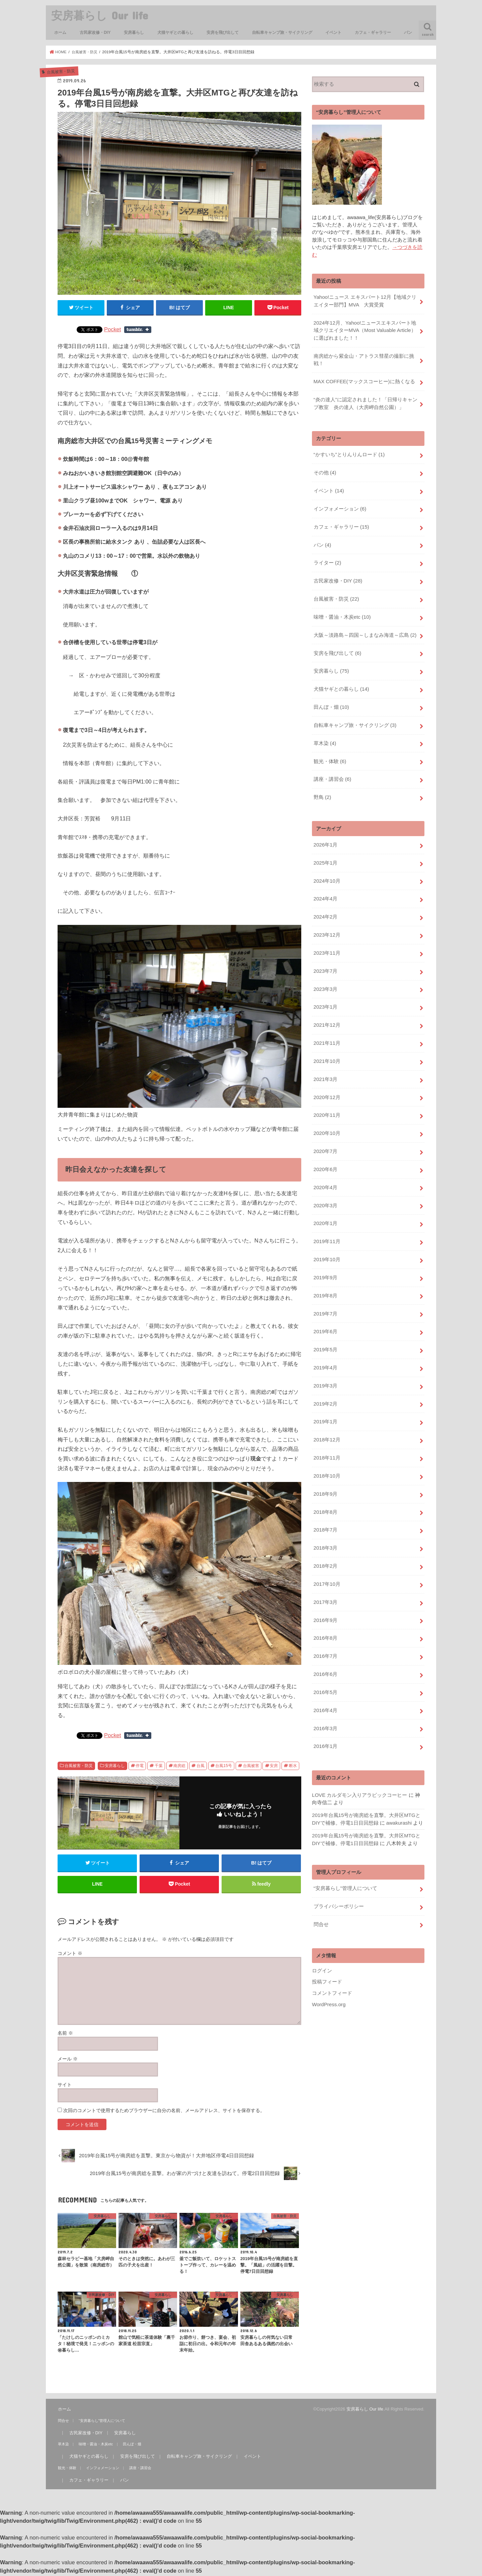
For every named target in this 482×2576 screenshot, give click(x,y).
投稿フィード (327, 1955)
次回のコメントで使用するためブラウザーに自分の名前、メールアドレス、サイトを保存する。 (164, 2111)
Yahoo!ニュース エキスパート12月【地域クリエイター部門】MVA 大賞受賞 (364, 300)
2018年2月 (325, 1544)
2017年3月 (325, 1580)
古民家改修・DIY (95, 32)
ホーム (60, 32)
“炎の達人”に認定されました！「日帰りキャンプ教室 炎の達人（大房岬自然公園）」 (365, 401)
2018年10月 (326, 1456)
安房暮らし (134, 32)
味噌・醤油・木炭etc (341, 611)
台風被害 (251, 1765)
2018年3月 (325, 1527)
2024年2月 (325, 906)
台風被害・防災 (79, 1765)
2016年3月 (325, 1704)
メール (68, 2060)
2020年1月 (325, 1208)
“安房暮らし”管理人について (345, 1863)
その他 (324, 470)
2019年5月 (325, 1332)
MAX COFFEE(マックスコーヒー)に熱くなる (363, 380)
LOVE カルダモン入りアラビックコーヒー (359, 1770)
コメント (70, 1954)
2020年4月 (325, 1172)
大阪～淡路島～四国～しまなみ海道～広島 (364, 629)
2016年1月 (325, 1721)
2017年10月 (326, 1562)
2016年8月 (325, 1615)
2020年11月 (326, 1101)
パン (408, 32)
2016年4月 (325, 1686)
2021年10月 (326, 1048)
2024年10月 (326, 871)
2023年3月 (325, 977)
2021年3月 (325, 1066)
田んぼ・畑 (331, 700)
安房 (274, 1765)
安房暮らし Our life (99, 15)
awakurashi (398, 1798)
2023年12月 (326, 924)
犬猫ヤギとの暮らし (175, 32)
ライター (327, 558)
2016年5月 (325, 1668)
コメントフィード (332, 1966)
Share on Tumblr (137, 329)
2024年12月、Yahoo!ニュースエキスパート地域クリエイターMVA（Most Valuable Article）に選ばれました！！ (364, 329)
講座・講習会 (332, 771)
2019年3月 (325, 1367)
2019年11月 (326, 1225)
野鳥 (322, 789)
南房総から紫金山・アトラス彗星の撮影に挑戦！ (363, 358)
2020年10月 (326, 1119)
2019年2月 (325, 1385)
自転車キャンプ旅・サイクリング (282, 32)
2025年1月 (325, 853)
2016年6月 (325, 1650)
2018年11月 (326, 1438)
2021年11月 (326, 1030)
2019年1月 (325, 1403)
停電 (140, 1765)
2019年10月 (326, 1243)
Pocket (112, 329)
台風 (200, 1765)
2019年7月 (325, 1296)
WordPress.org (328, 1977)
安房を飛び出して (223, 32)
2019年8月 (325, 1279)
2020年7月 (325, 1137)
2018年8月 (325, 1491)
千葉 (159, 1765)
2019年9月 (325, 1261)
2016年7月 (325, 1633)
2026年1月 (325, 835)
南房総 (179, 1765)
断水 (293, 1765)
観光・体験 (329, 753)
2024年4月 (325, 889)
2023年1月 (325, 995)
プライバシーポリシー (338, 1880)
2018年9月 (325, 1473)
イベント (333, 32)
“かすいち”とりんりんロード (348, 452)
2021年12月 (326, 1013)
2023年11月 (326, 942)
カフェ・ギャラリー (373, 32)
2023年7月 (325, 960)
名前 (65, 2034)
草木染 (324, 735)
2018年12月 (326, 1420)
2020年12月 (326, 1084)
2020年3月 (325, 1190)
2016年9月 (325, 1598)
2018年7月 (325, 1509)
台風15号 (223, 1765)
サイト (65, 2086)
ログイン (322, 1944)
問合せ (320, 1898)
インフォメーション (339, 505)
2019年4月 (325, 1349)
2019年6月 (325, 1314)
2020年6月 (325, 1154)
